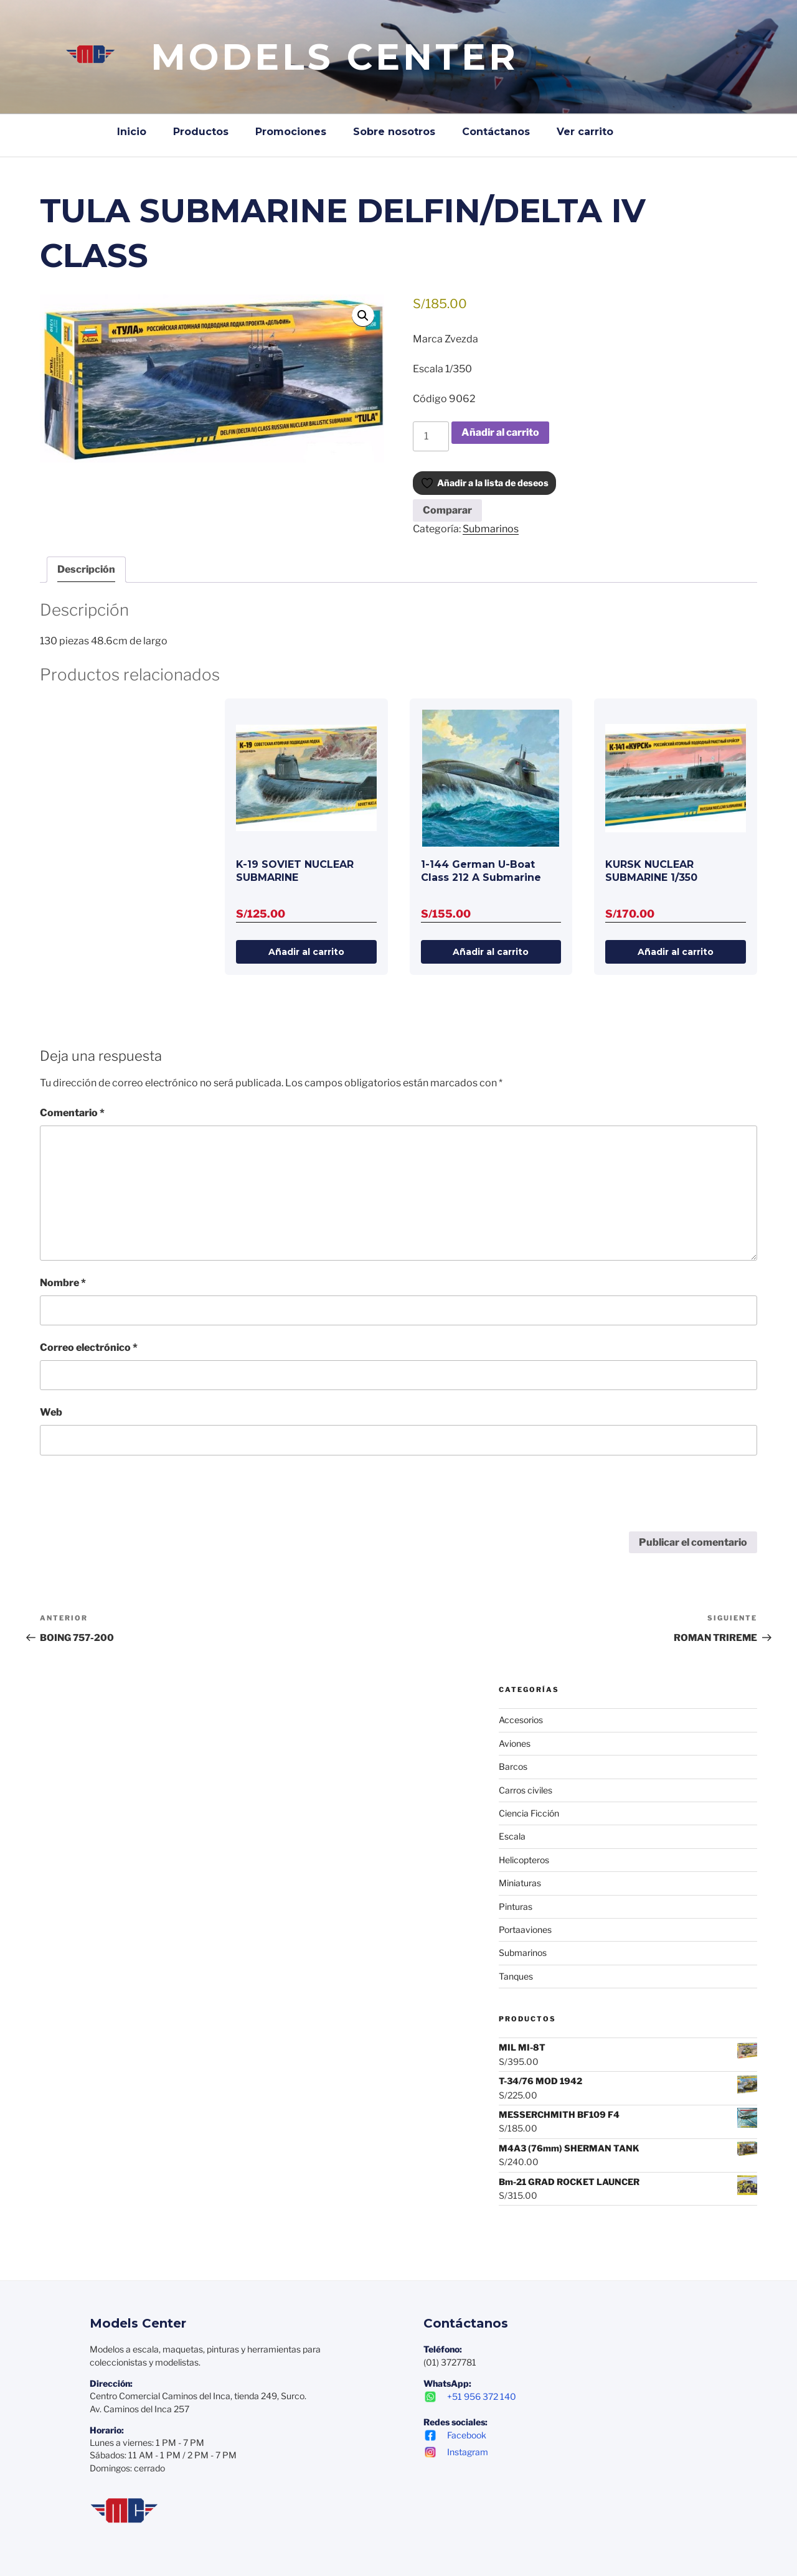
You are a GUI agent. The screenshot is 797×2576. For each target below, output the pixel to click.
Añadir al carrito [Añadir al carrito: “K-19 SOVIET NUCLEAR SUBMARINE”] (306, 950)
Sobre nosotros (394, 132)
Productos (201, 132)
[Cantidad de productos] (431, 436)
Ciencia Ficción (529, 1812)
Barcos (513, 1765)
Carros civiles (525, 1789)
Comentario (72, 1112)
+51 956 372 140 (469, 2396)
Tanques (516, 1975)
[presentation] (134, 1499)
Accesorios (521, 1719)
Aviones (515, 1742)
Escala (512, 1835)
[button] (363, 315)
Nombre (63, 1281)
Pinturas (515, 1905)
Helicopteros (524, 1858)
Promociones (290, 132)
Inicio (131, 132)
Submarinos (491, 529)
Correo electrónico (89, 1346)
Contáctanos (496, 132)
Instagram (455, 2451)
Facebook (454, 2434)
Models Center (335, 57)
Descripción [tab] (86, 569)
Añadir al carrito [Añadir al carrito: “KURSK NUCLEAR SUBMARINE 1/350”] (676, 950)
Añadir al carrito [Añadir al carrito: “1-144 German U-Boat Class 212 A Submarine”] (491, 950)
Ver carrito (585, 132)
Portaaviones (525, 1928)
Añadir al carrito (500, 432)
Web (51, 1411)
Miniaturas (520, 1882)
